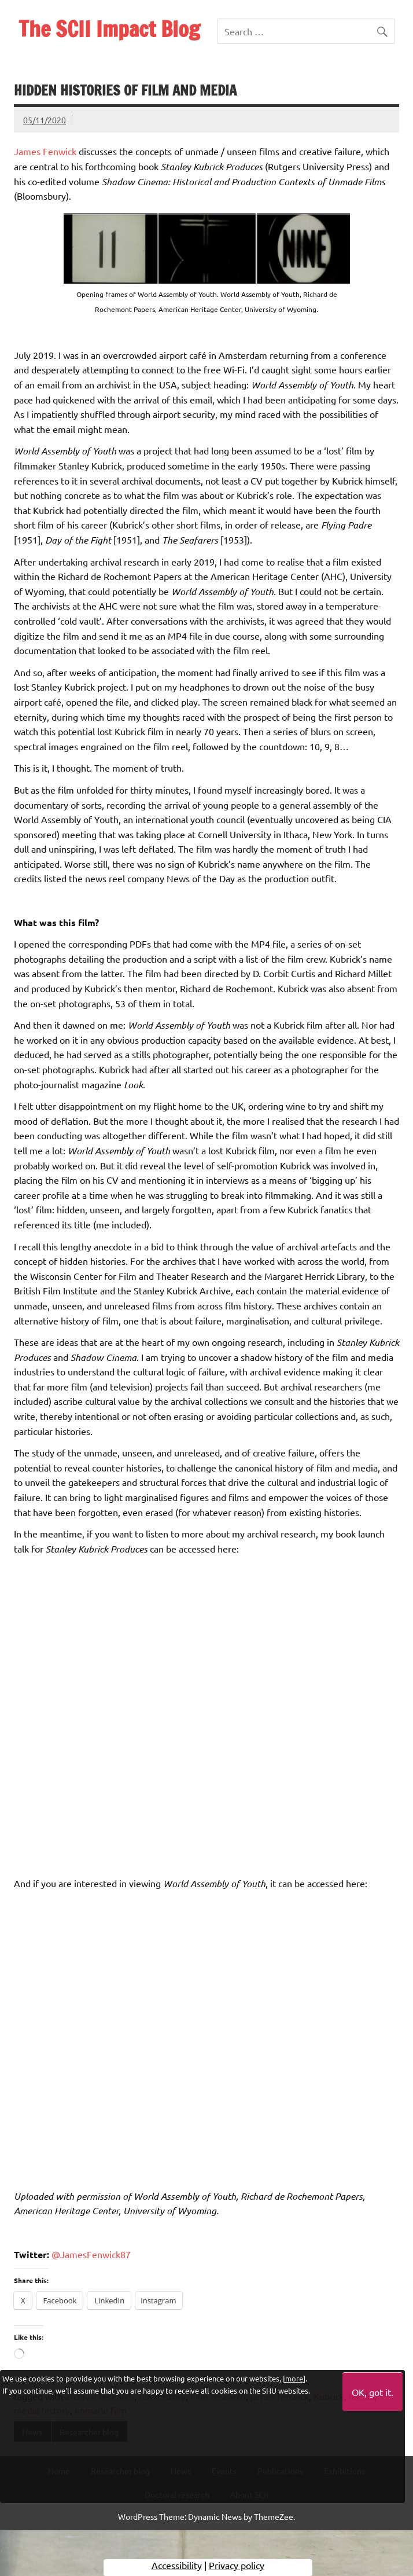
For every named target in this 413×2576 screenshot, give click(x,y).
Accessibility (177, 2567)
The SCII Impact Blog (109, 29)
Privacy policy (236, 2567)
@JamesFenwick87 (91, 2254)
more (294, 2378)
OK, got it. (372, 2392)
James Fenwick (45, 151)
